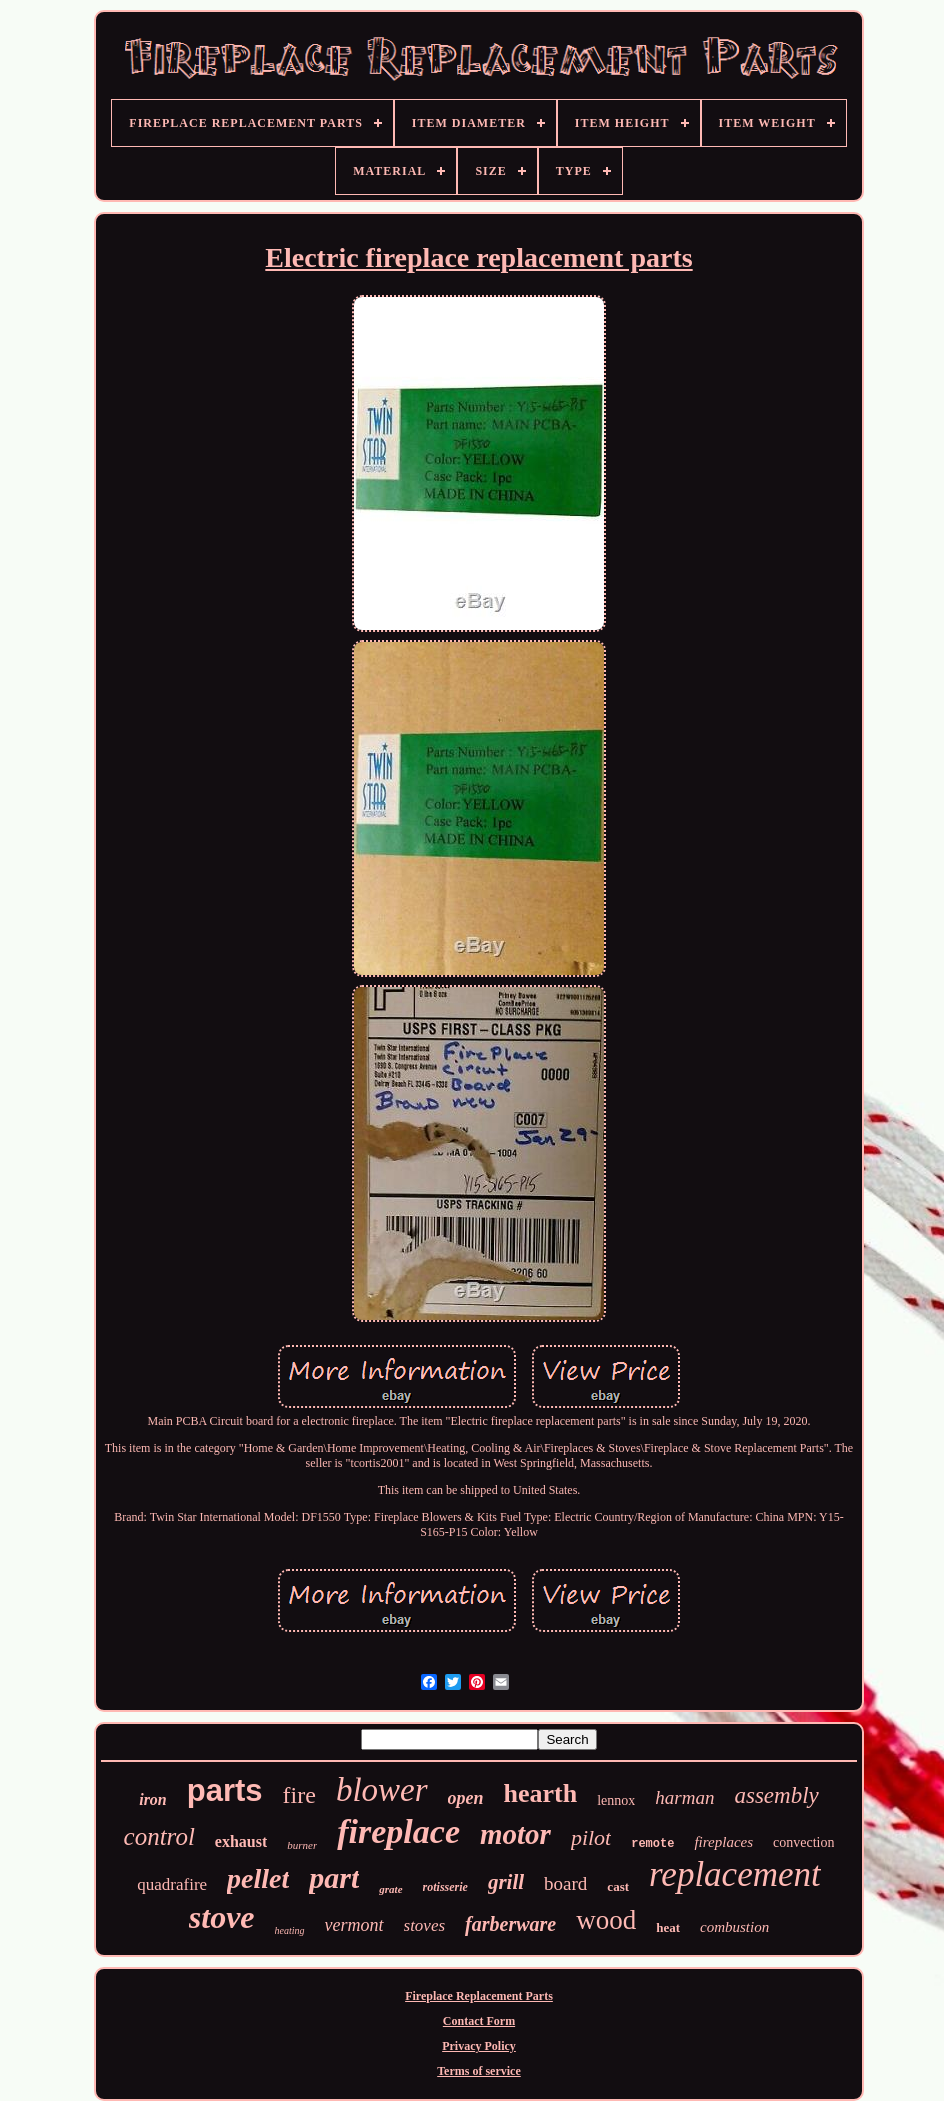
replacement (735, 1874)
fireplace (398, 1831)
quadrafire (172, 1884)
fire (299, 1795)
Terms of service (479, 2071)
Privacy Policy (479, 2046)
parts (225, 1790)
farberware (510, 1924)
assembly (776, 1795)
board (565, 1883)
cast (618, 1886)
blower (382, 1790)
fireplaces (723, 1842)
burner (302, 1845)
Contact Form (479, 2021)
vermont (354, 1925)
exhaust (241, 1841)
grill (506, 1882)
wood (606, 1920)
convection (803, 1842)
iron (153, 1799)
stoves (425, 1925)
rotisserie (445, 1887)
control (159, 1836)
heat (668, 1927)
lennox (616, 1800)
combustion (734, 1927)
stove (222, 1917)
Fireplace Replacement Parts (479, 1996)
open (466, 1798)
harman (684, 1797)
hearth (541, 1793)
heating (290, 1930)
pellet (258, 1878)
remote (652, 1844)
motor (515, 1834)
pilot (591, 1837)
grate (390, 1889)
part (334, 1877)
